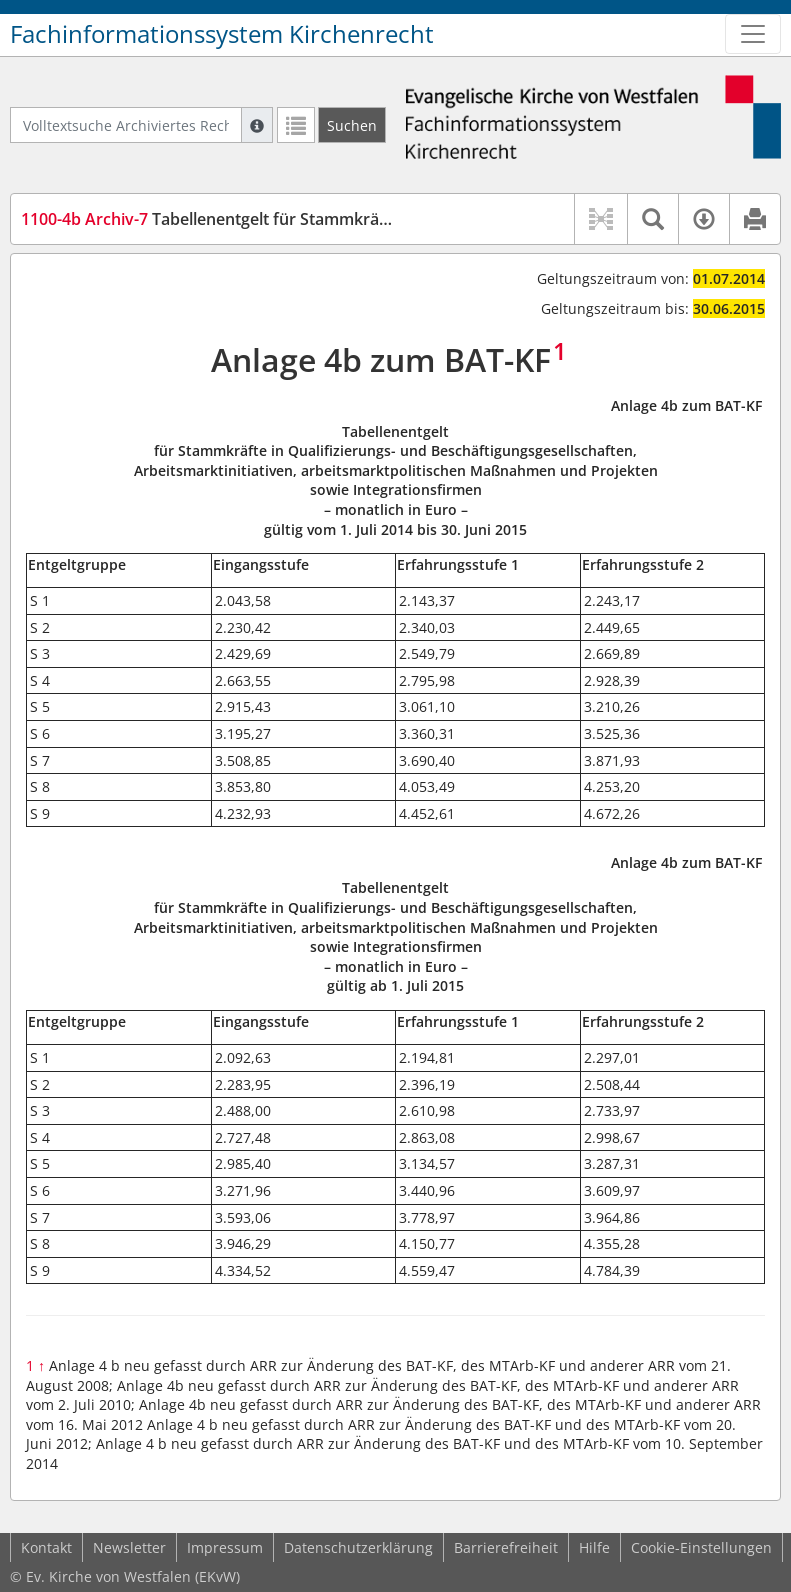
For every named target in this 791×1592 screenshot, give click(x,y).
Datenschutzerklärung (358, 1547)
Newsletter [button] (129, 1547)
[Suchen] (352, 125)
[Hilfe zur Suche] (257, 125)
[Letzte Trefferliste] (296, 125)
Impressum (225, 1547)
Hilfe (594, 1547)
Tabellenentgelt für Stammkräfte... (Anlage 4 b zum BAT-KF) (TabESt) (344, 219)
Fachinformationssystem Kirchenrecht (222, 34)
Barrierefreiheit (506, 1547)
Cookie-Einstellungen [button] (701, 1547)
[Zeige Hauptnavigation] (753, 34)
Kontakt (46, 1547)
